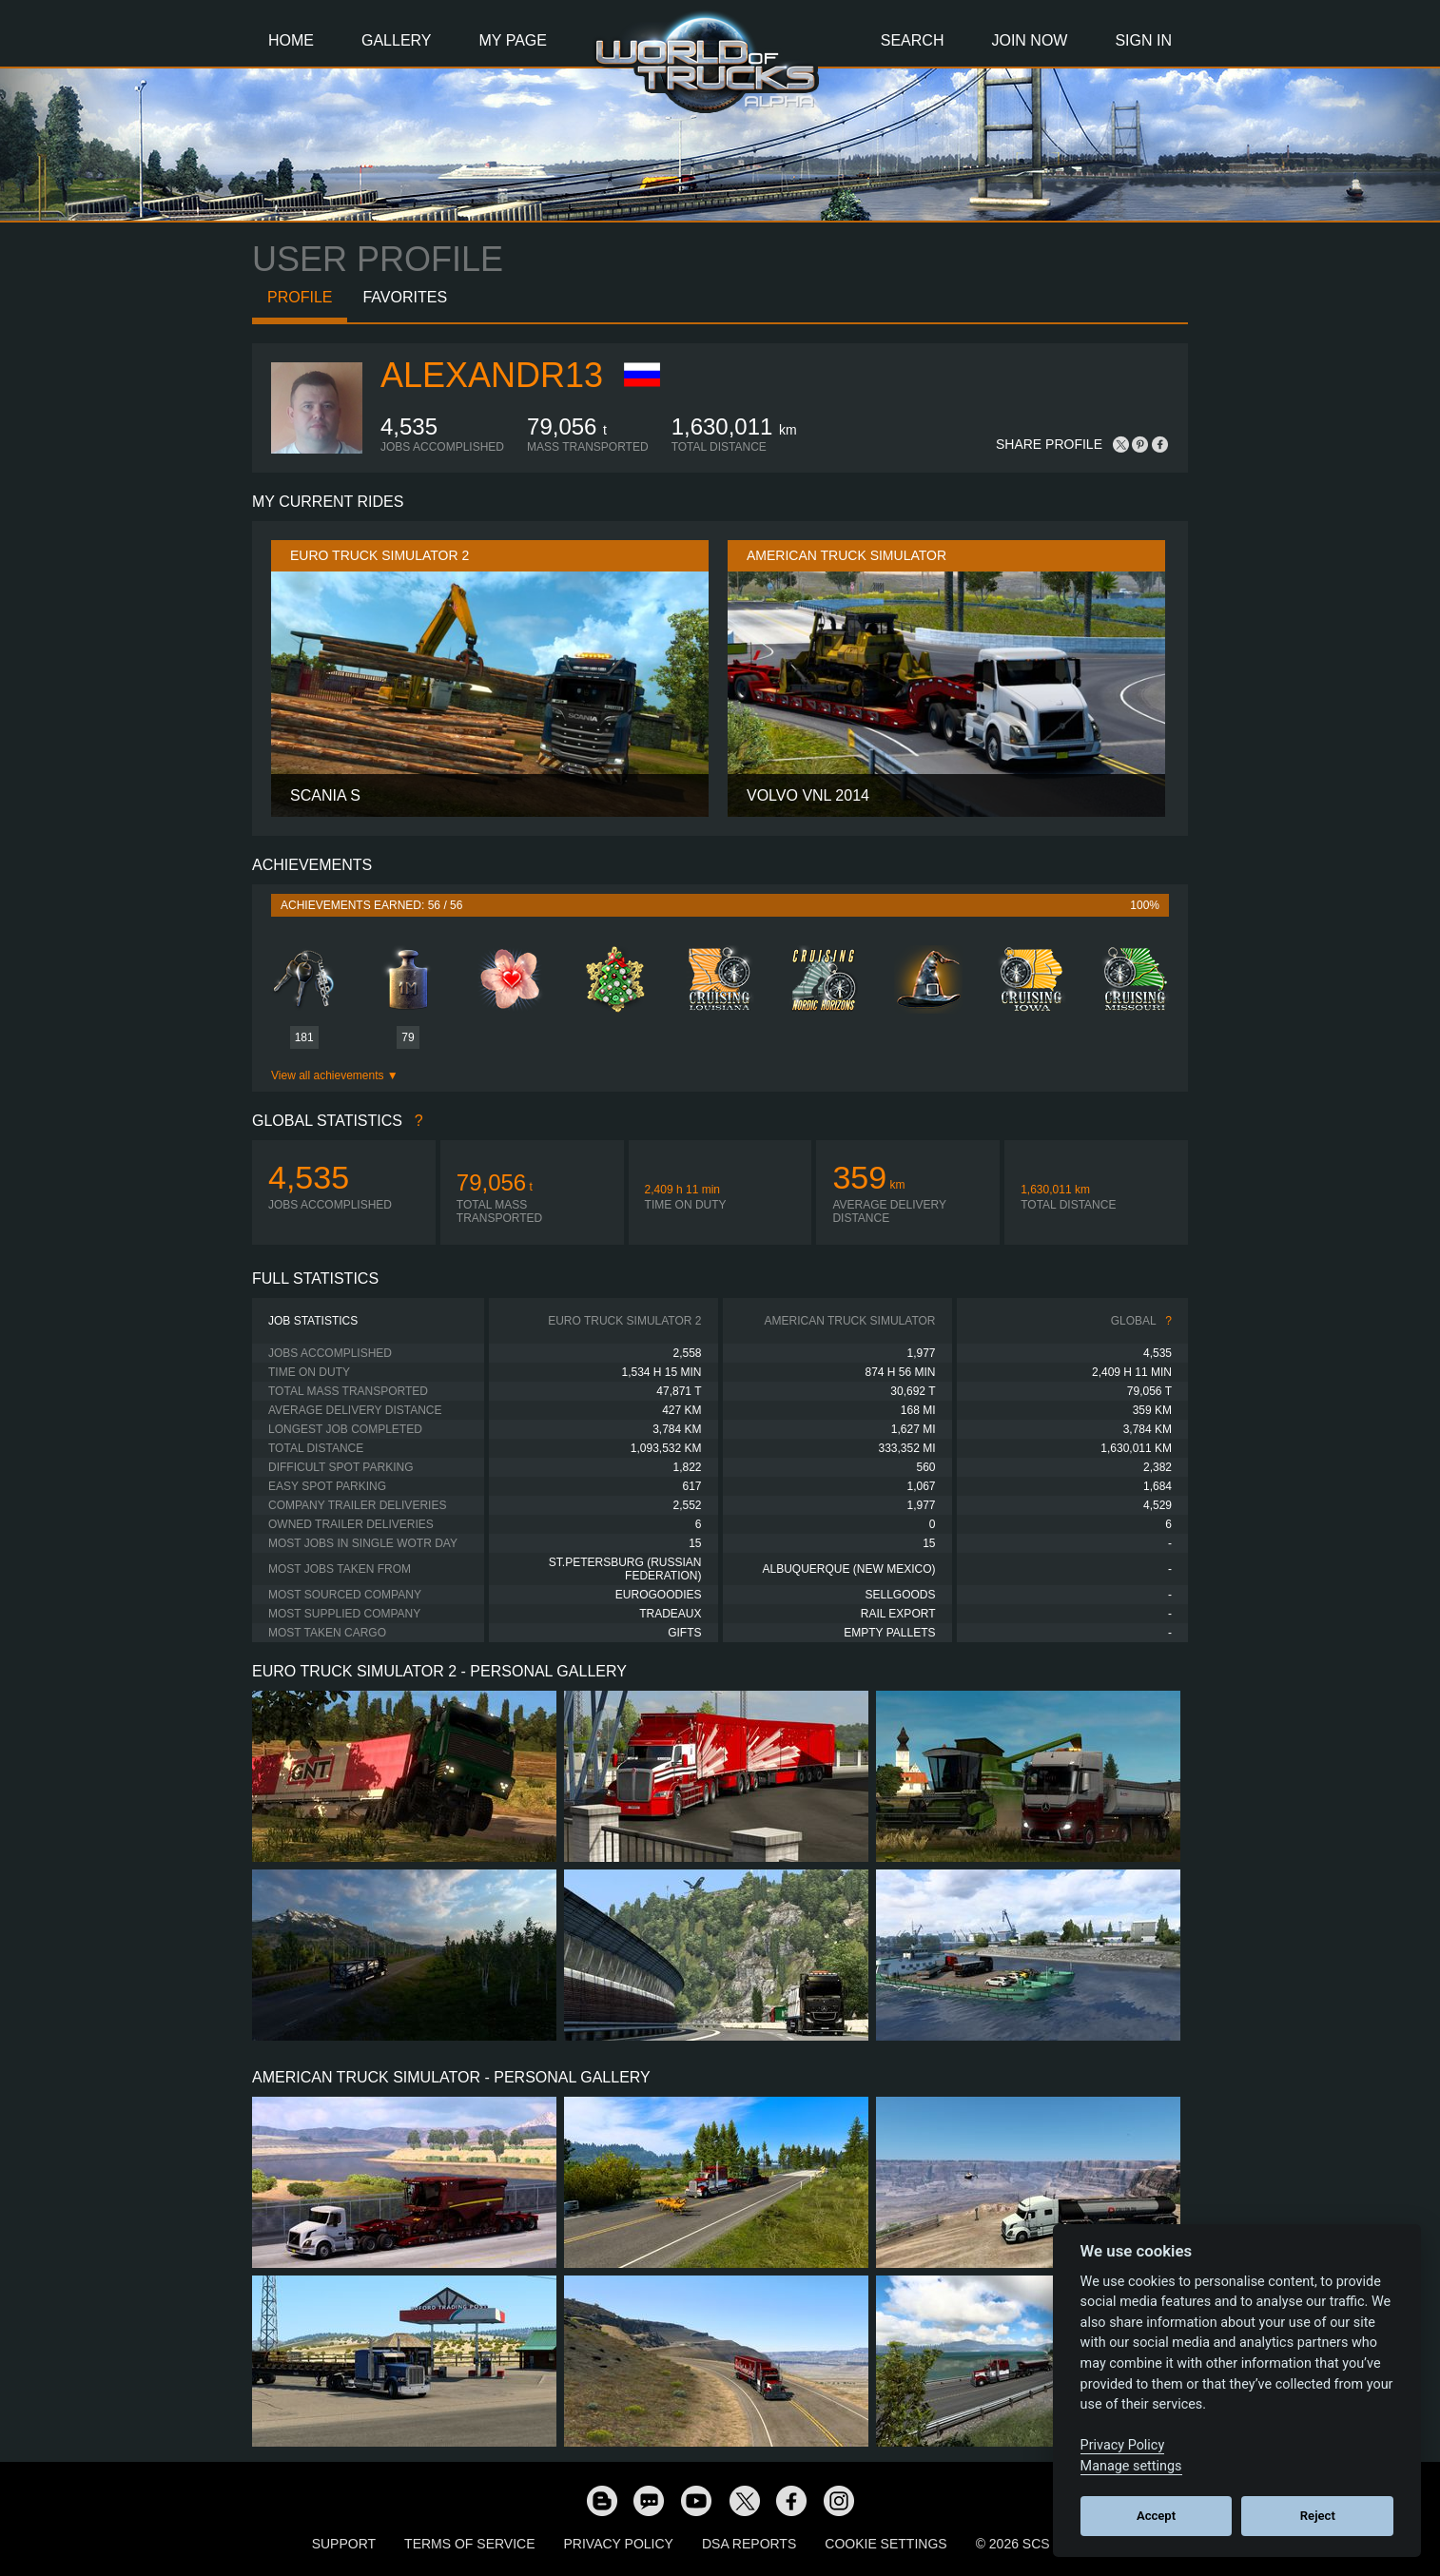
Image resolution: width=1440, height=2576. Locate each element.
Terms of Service (469, 2543)
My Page (513, 40)
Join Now (1029, 40)
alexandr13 (491, 375)
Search (912, 40)
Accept (1156, 2515)
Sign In (1143, 40)
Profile (299, 297)
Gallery (396, 40)
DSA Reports (749, 2543)
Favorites (404, 297)
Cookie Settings (885, 2543)
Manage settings (1131, 2466)
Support (344, 2543)
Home (291, 40)
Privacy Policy (618, 2543)
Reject (1317, 2515)
